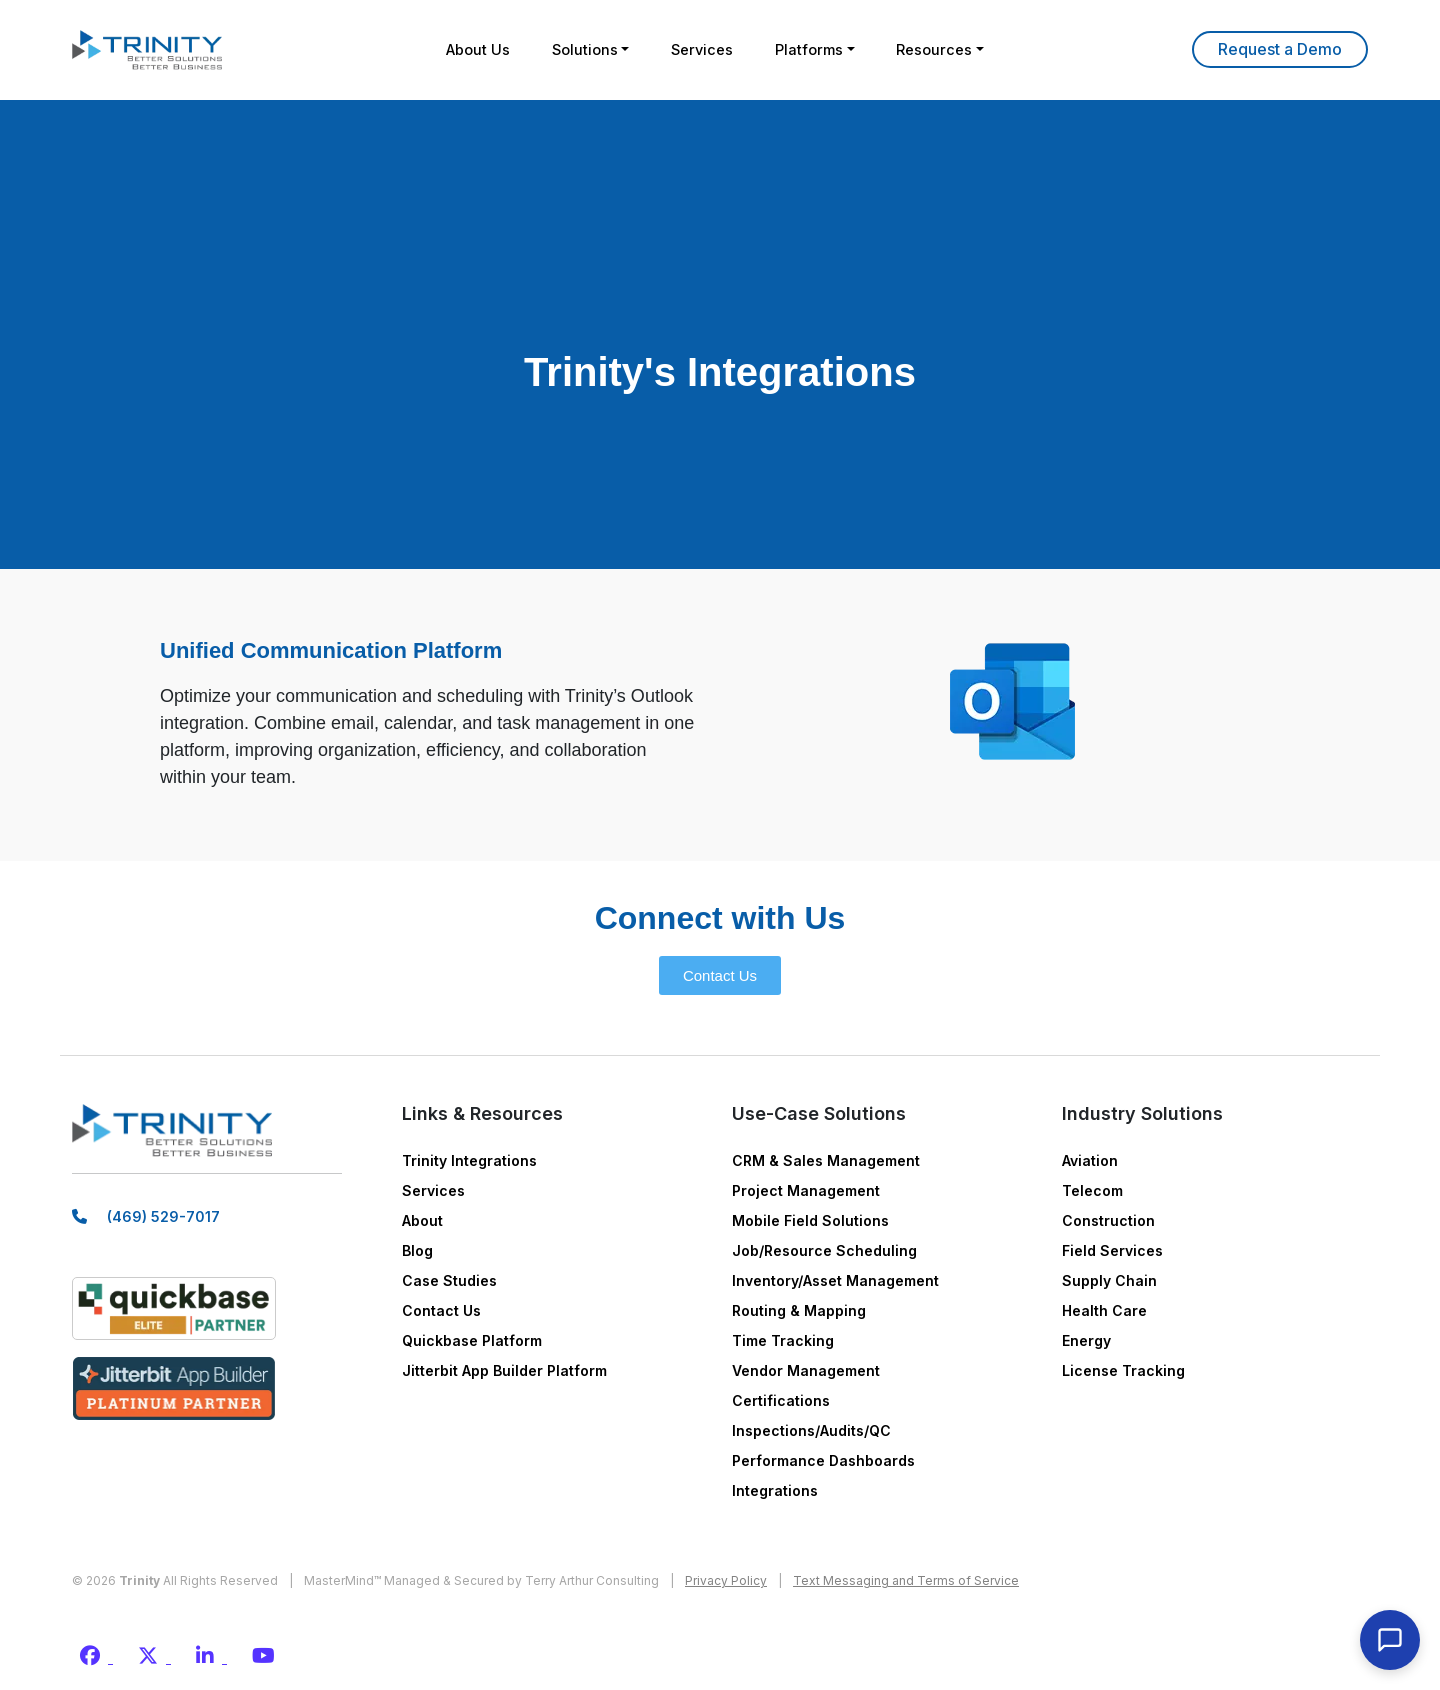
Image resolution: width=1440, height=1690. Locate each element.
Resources (954, 49)
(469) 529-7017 (163, 1224)
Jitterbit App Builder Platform (504, 1370)
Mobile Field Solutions (810, 1220)
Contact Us (441, 1310)
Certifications (781, 1400)
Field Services (1112, 1250)
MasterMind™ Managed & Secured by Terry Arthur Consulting (481, 1580)
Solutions (574, 49)
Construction (1108, 1220)
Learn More (1280, 49)
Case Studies (449, 1280)
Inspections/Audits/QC (811, 1430)
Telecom (1092, 1190)
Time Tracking (783, 1340)
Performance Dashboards (823, 1460)
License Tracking (1123, 1370)
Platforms (819, 49)
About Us (458, 49)
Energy (1086, 1340)
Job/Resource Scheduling (824, 1250)
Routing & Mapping (799, 1310)
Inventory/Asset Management (835, 1280)
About (422, 1220)
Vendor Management (806, 1370)
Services (702, 49)
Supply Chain (1109, 1280)
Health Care (1104, 1310)
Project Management (806, 1190)
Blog (417, 1250)
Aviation (1090, 1160)
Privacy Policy (726, 1580)
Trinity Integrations (469, 1160)
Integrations (775, 1490)
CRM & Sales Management (826, 1160)
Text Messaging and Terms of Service (906, 1580)
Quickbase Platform (472, 1340)
